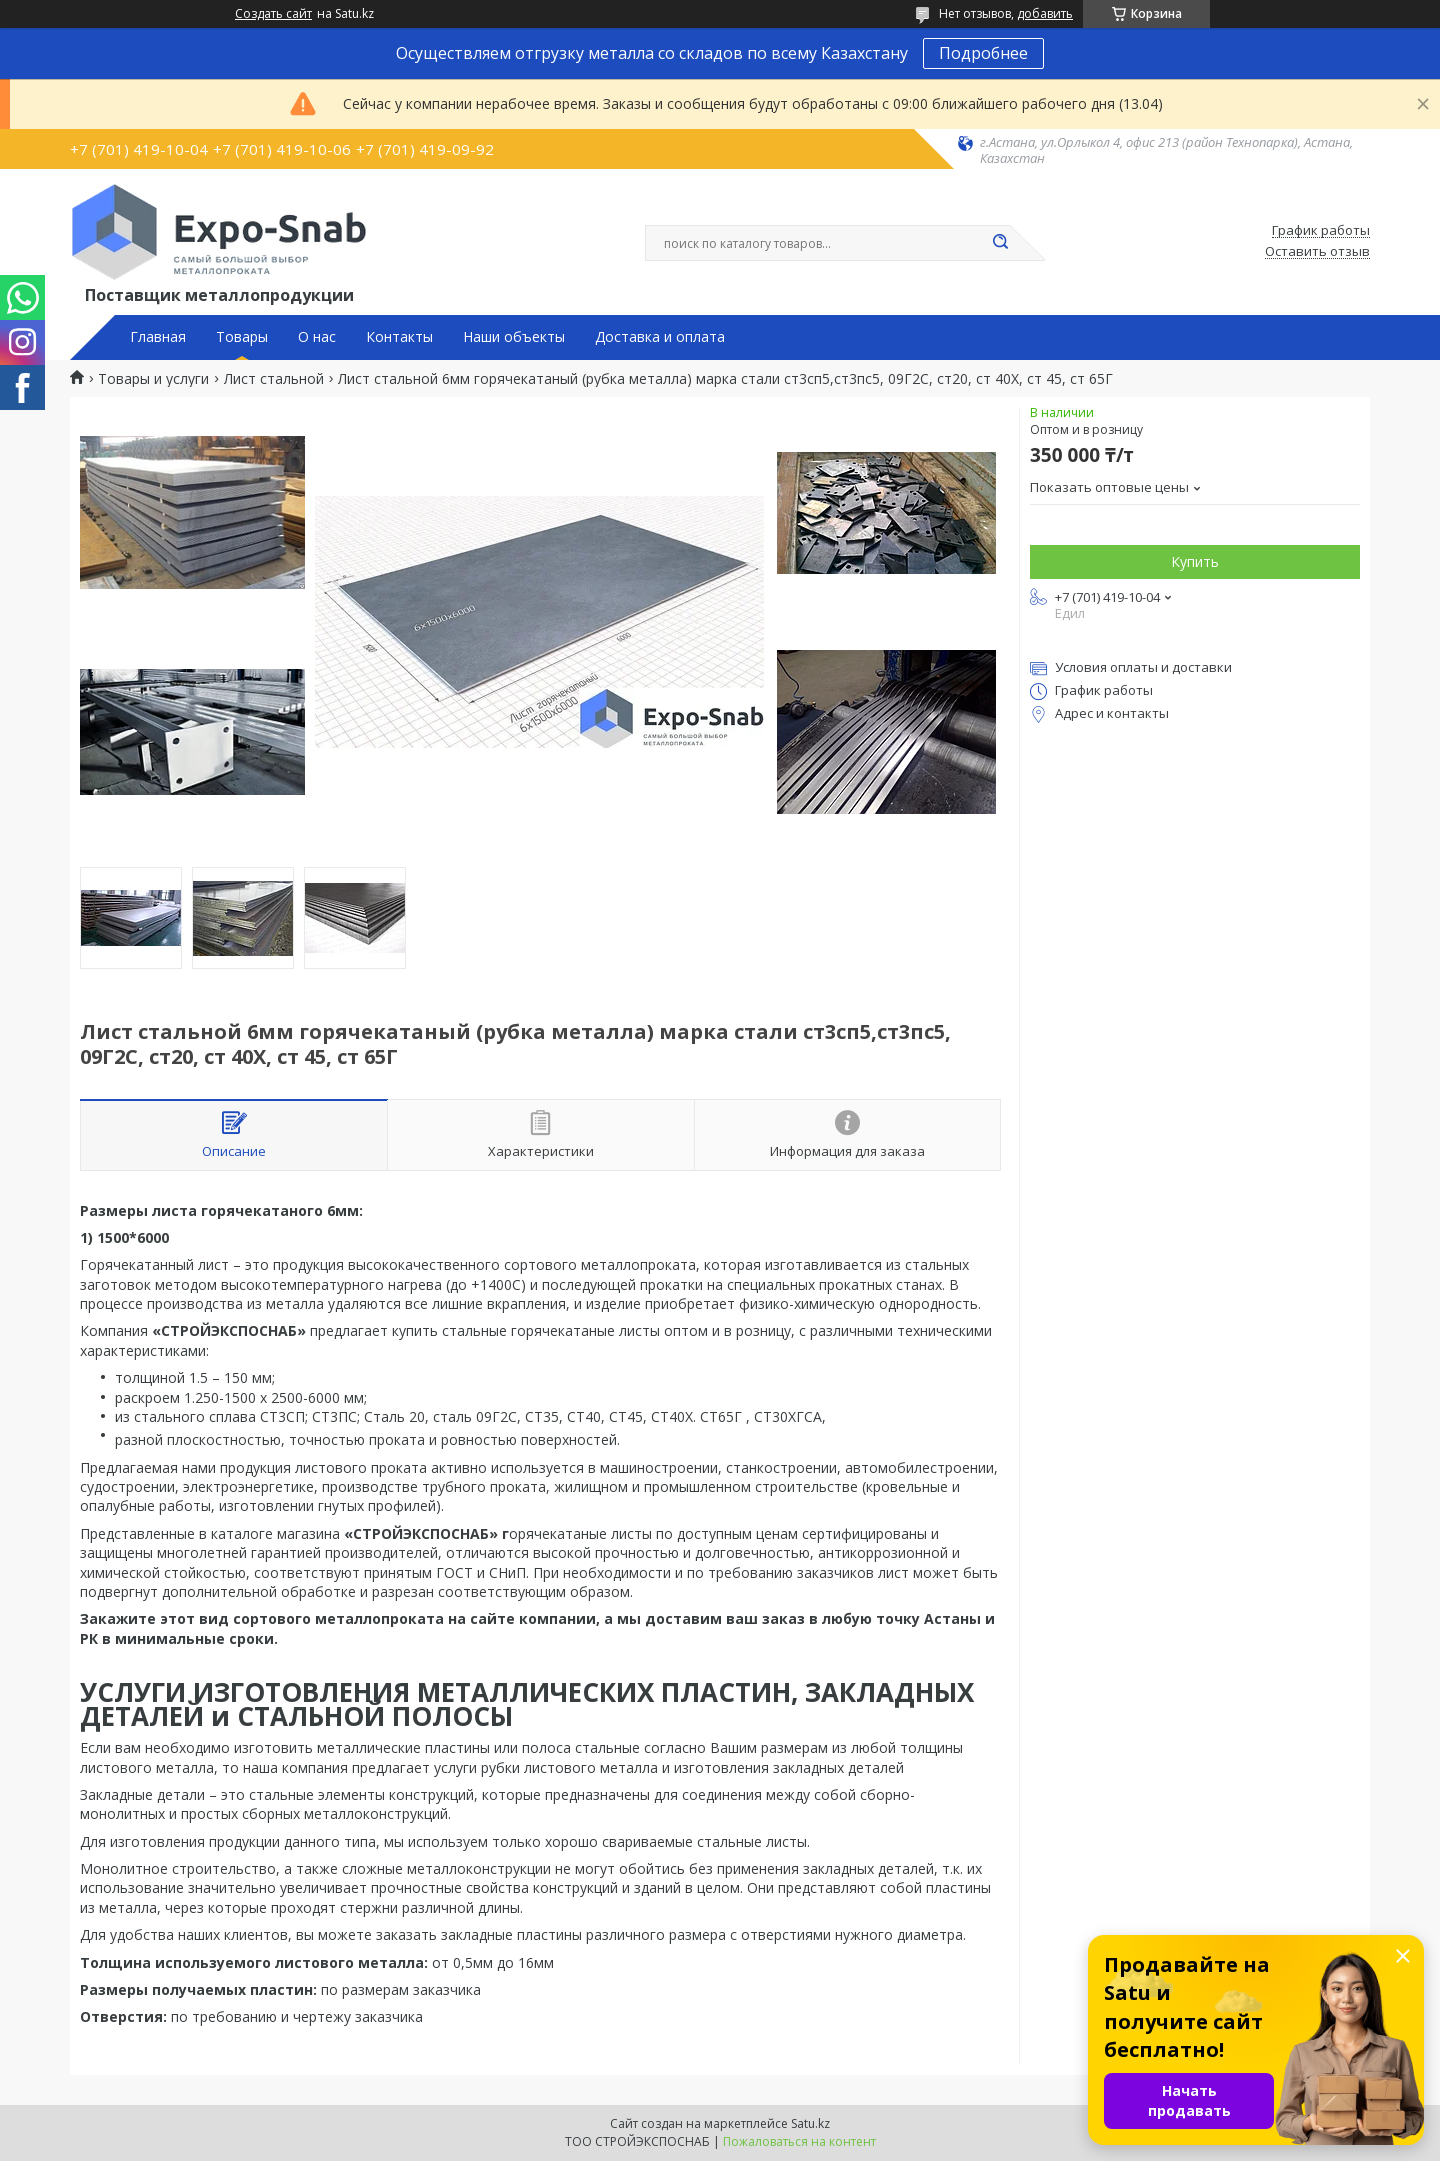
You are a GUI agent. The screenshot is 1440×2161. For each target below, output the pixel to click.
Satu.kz (810, 2123)
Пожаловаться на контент (799, 2141)
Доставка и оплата (660, 337)
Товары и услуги (153, 379)
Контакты (399, 337)
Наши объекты (514, 337)
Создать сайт (273, 14)
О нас (317, 337)
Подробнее (983, 53)
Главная (158, 337)
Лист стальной (274, 379)
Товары (242, 337)
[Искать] (1000, 243)
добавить (1045, 13)
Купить (1195, 561)
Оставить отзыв (1317, 252)
